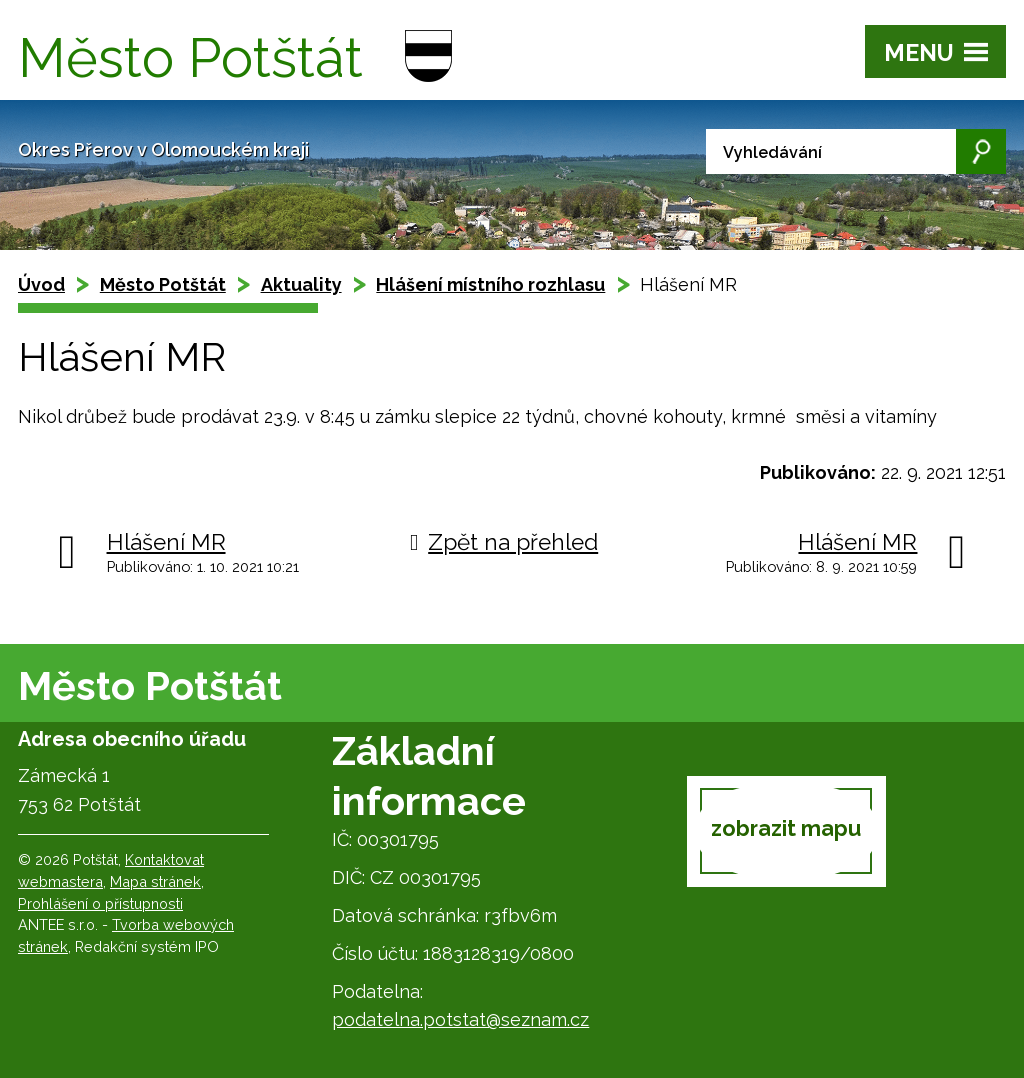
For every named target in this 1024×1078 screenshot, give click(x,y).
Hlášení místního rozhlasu (490, 284)
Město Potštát (163, 284)
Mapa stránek (155, 881)
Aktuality (301, 284)
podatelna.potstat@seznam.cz (460, 1019)
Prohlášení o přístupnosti (100, 903)
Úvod (41, 284)
